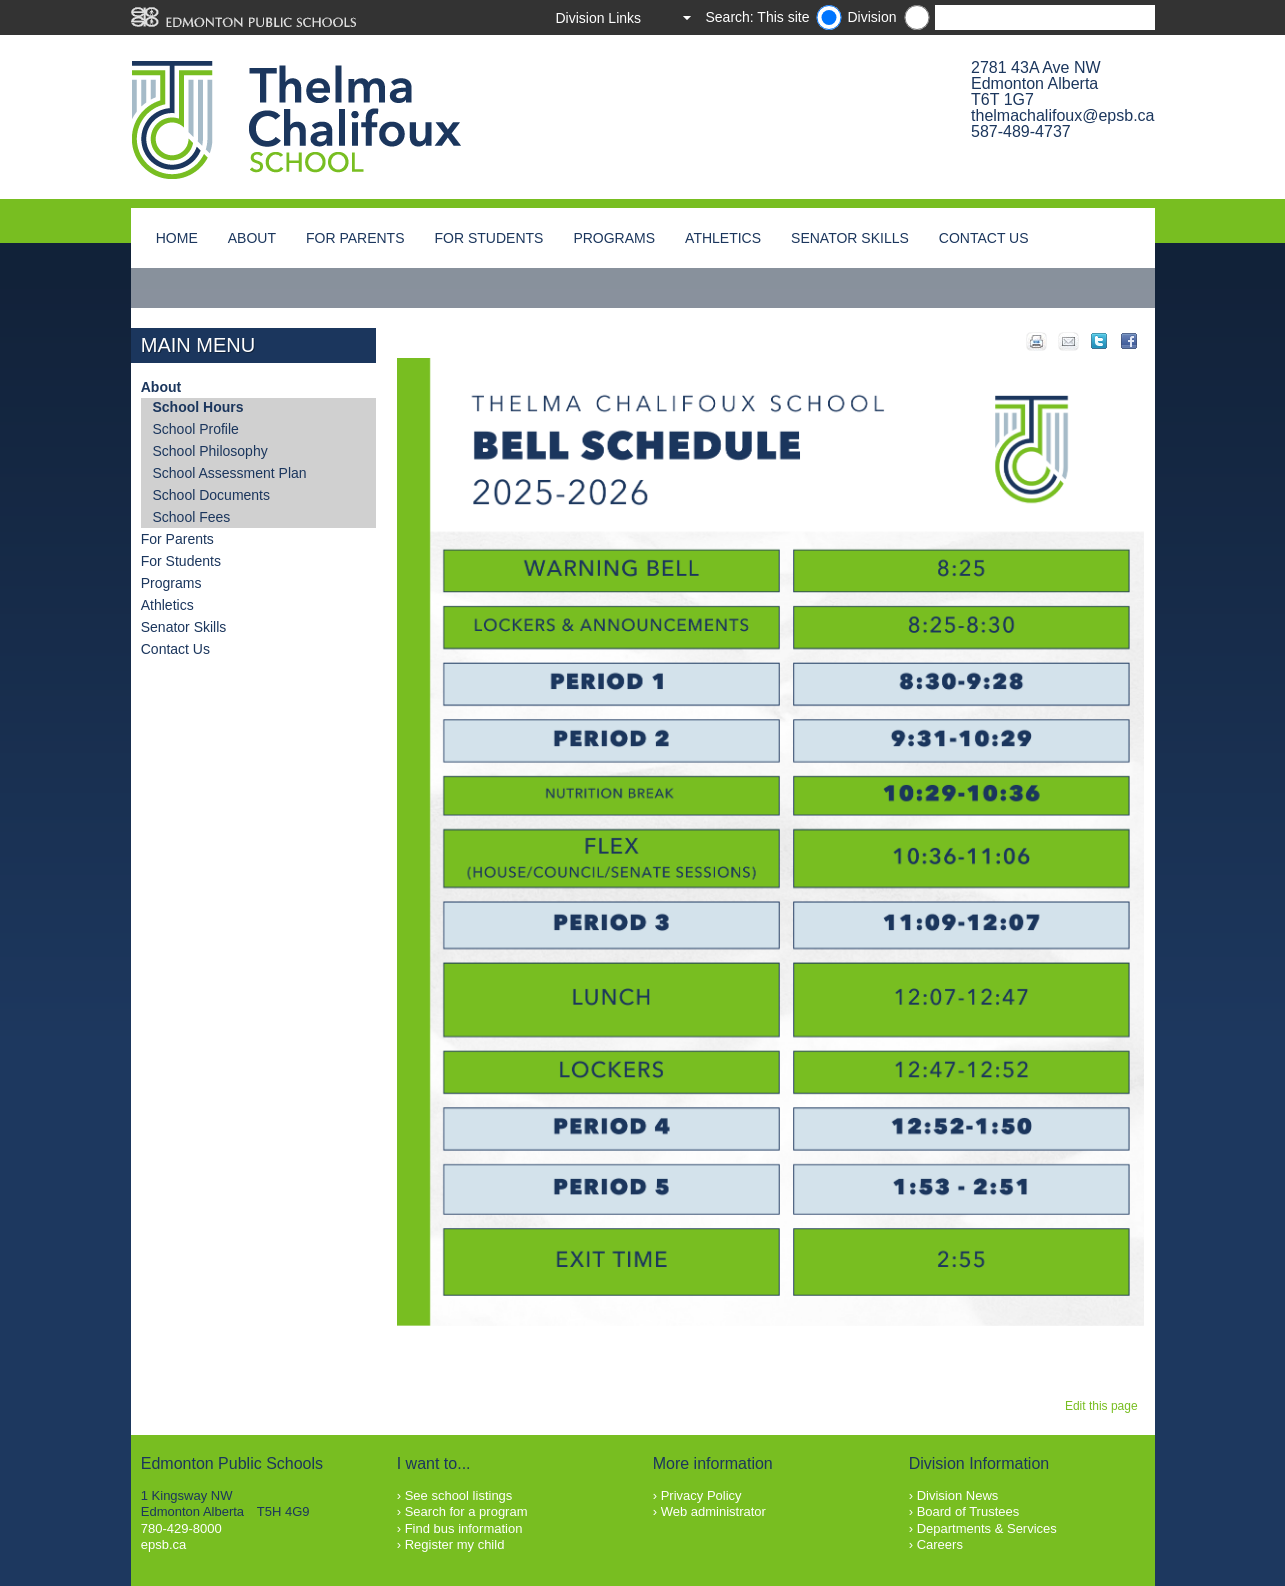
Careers (940, 1544)
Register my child (455, 1544)
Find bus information (464, 1528)
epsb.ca (164, 1544)
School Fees (192, 517)
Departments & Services (987, 1528)
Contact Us (984, 238)
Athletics (723, 238)
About (252, 238)
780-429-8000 (181, 1528)
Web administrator (713, 1511)
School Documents (212, 495)
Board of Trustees (968, 1511)
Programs (614, 238)
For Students (489, 238)
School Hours (198, 407)
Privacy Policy (701, 1495)
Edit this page (1104, 1406)
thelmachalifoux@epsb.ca (1062, 115)
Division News (958, 1495)
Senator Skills (850, 238)
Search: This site (757, 17)
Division (871, 17)
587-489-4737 (1021, 131)
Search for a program (466, 1511)
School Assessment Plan (230, 473)
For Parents (355, 238)
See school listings (459, 1495)
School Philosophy (210, 451)
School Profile (196, 429)
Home (177, 238)
